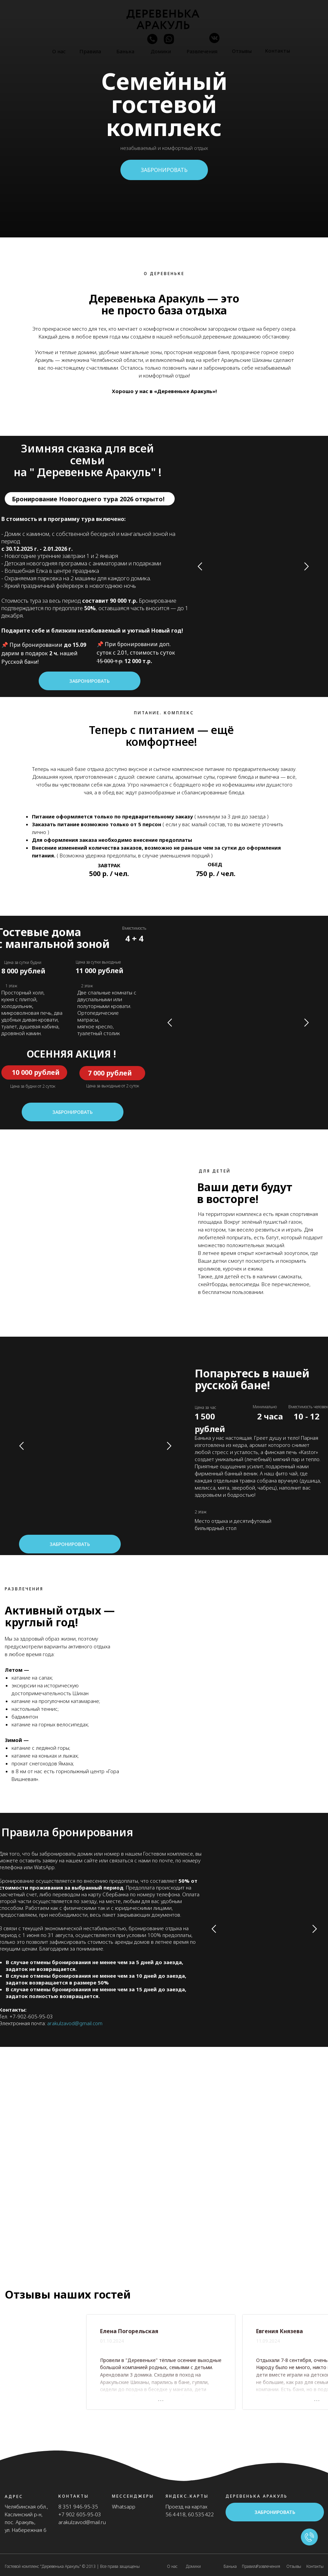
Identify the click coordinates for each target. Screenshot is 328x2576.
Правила (90, 51)
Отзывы (242, 50)
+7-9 (14, 2016)
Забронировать (89, 681)
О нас (59, 51)
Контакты (277, 50)
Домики (161, 51)
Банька (125, 51)
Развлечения (202, 51)
